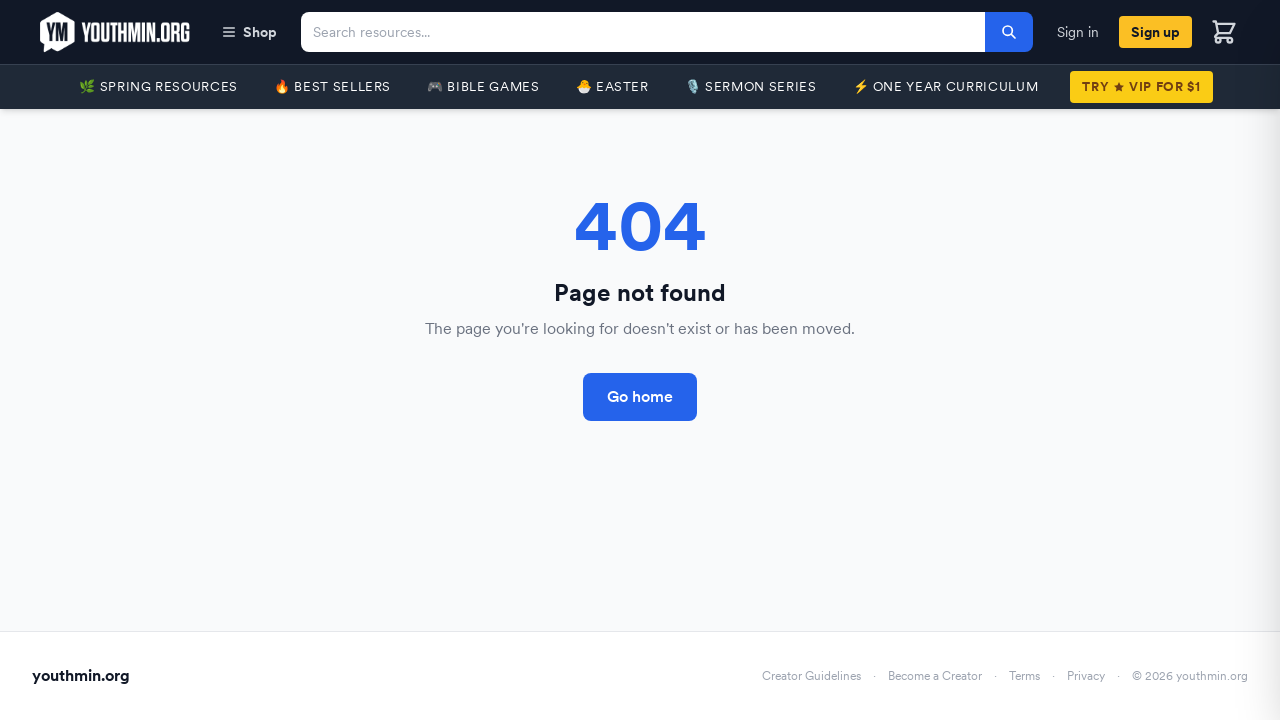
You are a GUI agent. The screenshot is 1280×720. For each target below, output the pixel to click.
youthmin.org (81, 675)
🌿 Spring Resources (158, 86)
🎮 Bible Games (483, 86)
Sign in (1078, 32)
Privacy (1086, 676)
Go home (640, 396)
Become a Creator (935, 676)
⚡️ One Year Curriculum (946, 86)
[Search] (1009, 32)
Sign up (1155, 32)
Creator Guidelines (811, 676)
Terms (1024, 676)
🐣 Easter (612, 86)
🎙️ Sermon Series (751, 86)
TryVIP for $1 (1141, 86)
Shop (249, 32)
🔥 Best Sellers (332, 86)
